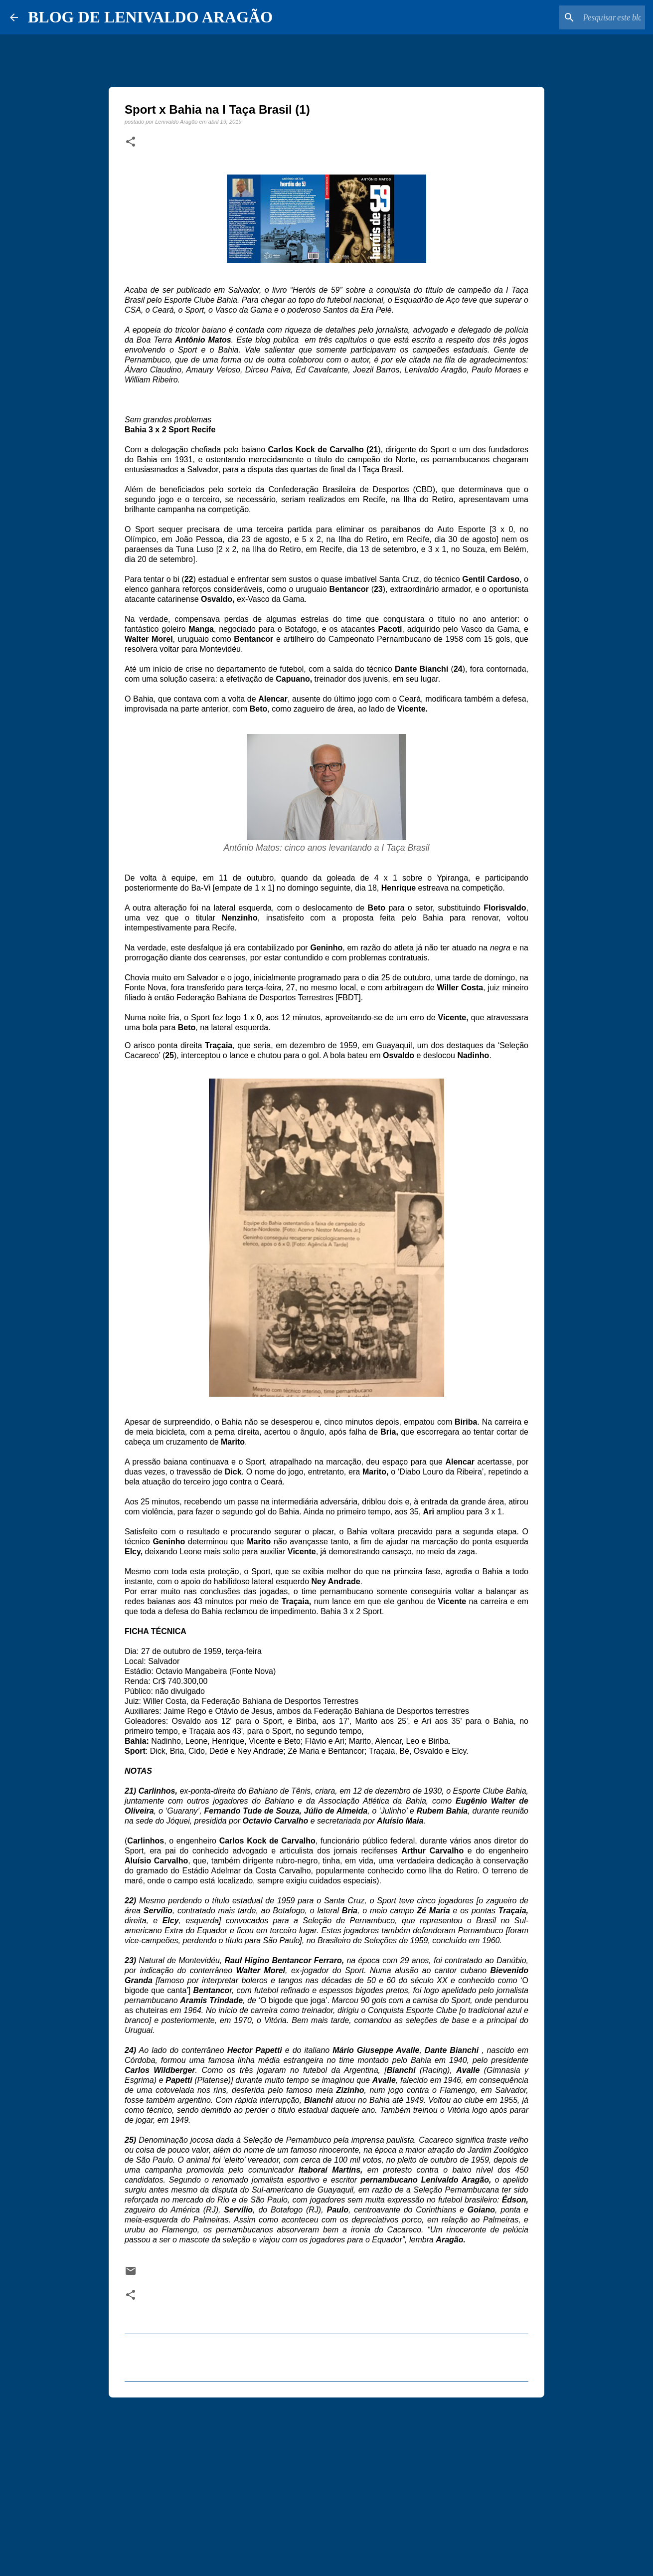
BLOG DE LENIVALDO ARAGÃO (150, 17)
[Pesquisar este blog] (592, 17)
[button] (131, 142)
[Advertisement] (326, 2482)
